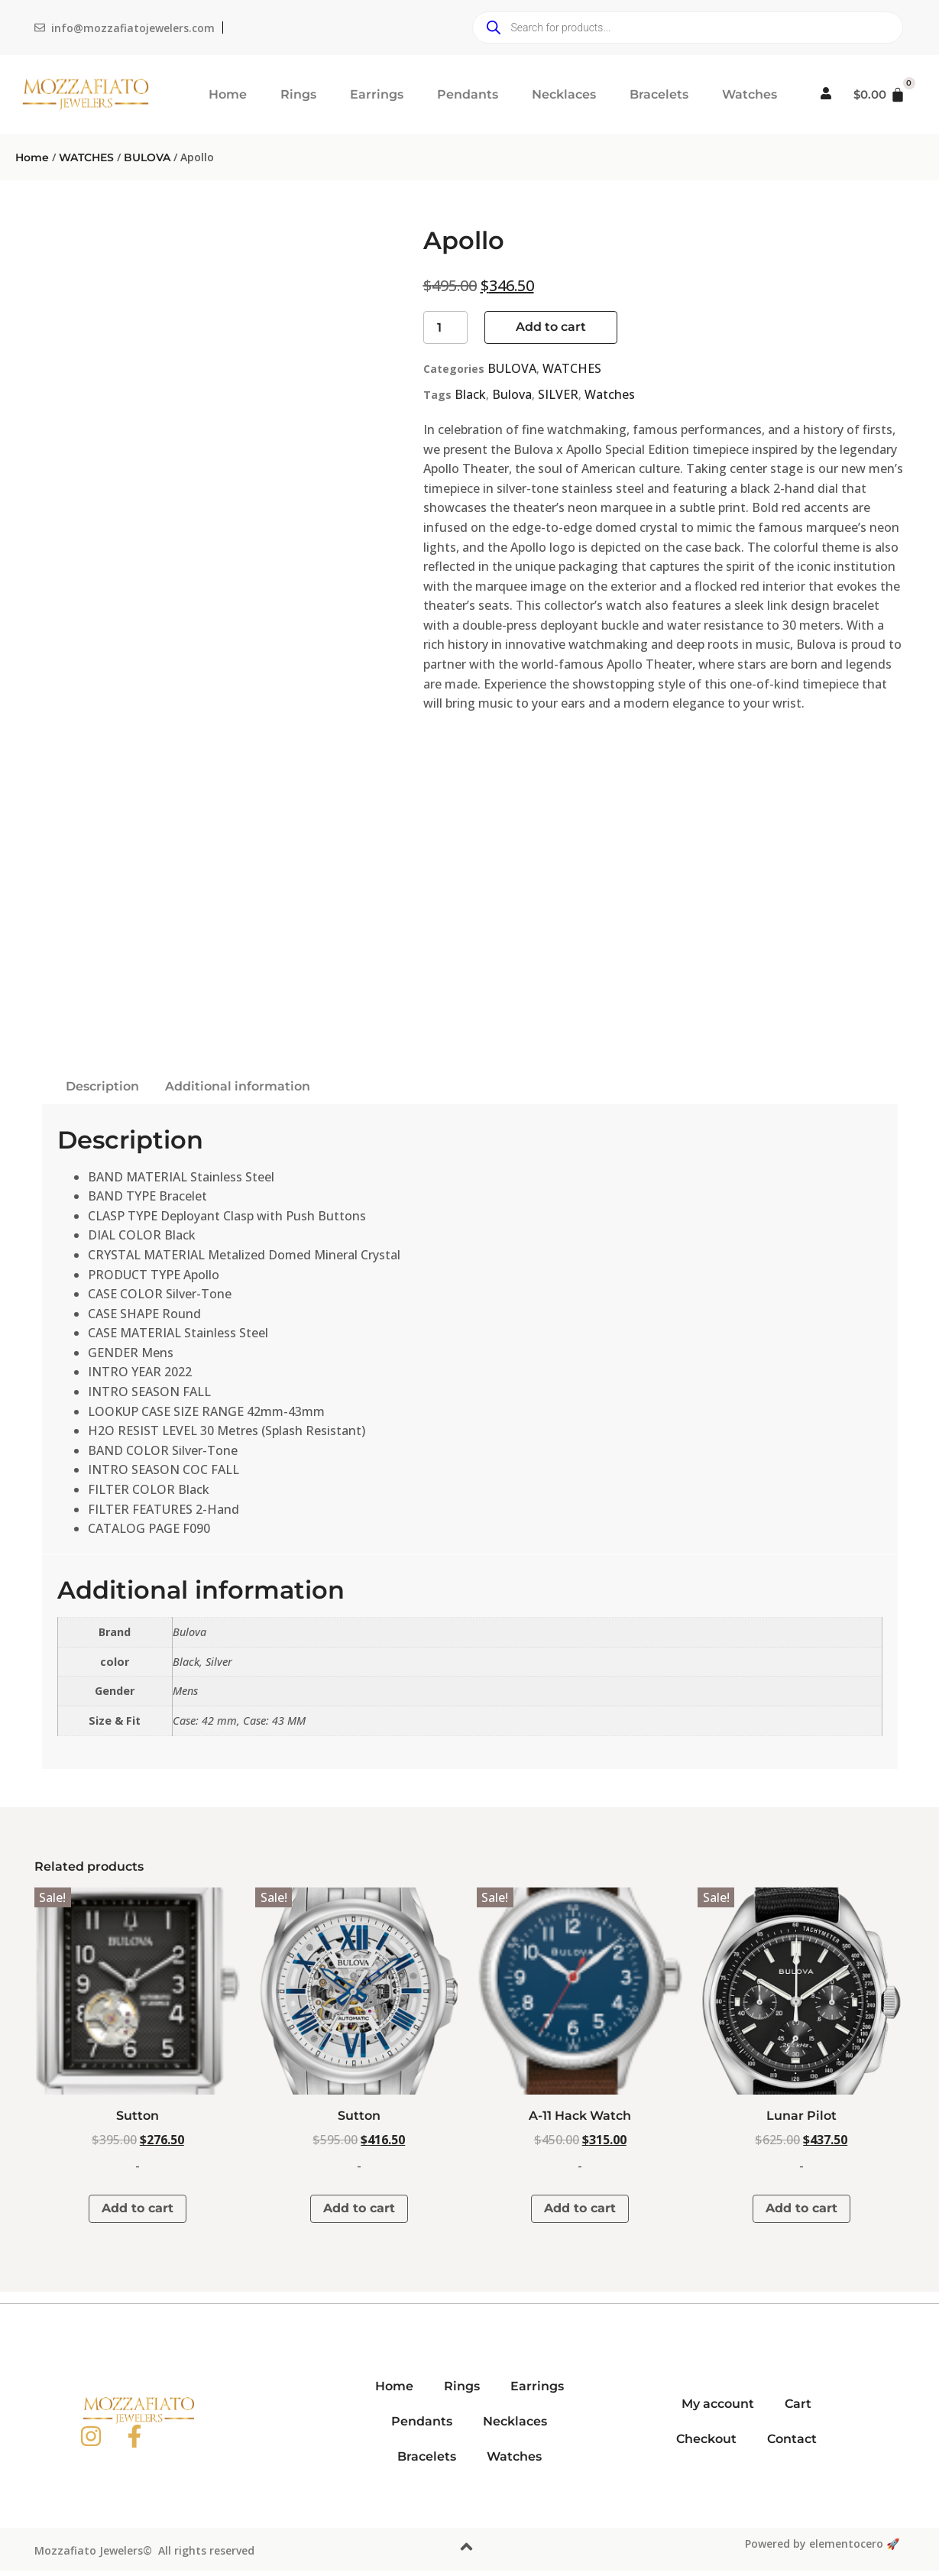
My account (718, 2403)
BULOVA (147, 157)
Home (228, 94)
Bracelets (659, 94)
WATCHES (86, 157)
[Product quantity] (445, 327)
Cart (798, 2403)
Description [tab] (102, 1086)
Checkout (706, 2439)
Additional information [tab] (237, 1086)
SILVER (558, 394)
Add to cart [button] (137, 2208)
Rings (298, 94)
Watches (749, 94)
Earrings (376, 94)
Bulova (512, 394)
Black (470, 394)
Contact (792, 2439)
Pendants (467, 94)
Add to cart (551, 326)
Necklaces (564, 94)
